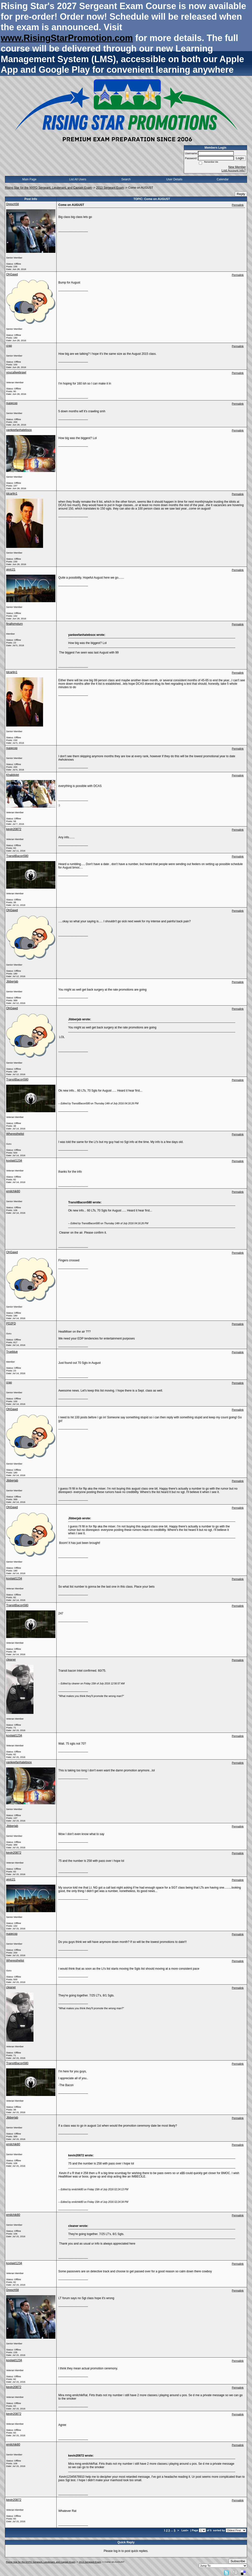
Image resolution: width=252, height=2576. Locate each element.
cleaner (11, 1659)
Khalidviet (12, 775)
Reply (241, 194)
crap (9, 345)
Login (240, 158)
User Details (174, 179)
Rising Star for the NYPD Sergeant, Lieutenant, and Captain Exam (48, 187)
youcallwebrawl (16, 372)
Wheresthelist (15, 1134)
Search (126, 179)
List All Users (77, 179)
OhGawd (12, 274)
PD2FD (11, 1323)
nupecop (11, 403)
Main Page (29, 179)
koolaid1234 (14, 1160)
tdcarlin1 (11, 493)
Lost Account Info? (233, 170)
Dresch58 (12, 204)
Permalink (238, 204)
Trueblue (12, 1351)
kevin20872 (13, 829)
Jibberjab (12, 981)
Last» (185, 2530)
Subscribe (238, 2561)
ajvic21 (10, 569)
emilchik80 (13, 1191)
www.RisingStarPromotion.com (67, 38)
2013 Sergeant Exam (110, 187)
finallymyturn (14, 624)
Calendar (223, 179)
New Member (237, 167)
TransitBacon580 (17, 856)
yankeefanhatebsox (19, 430)
